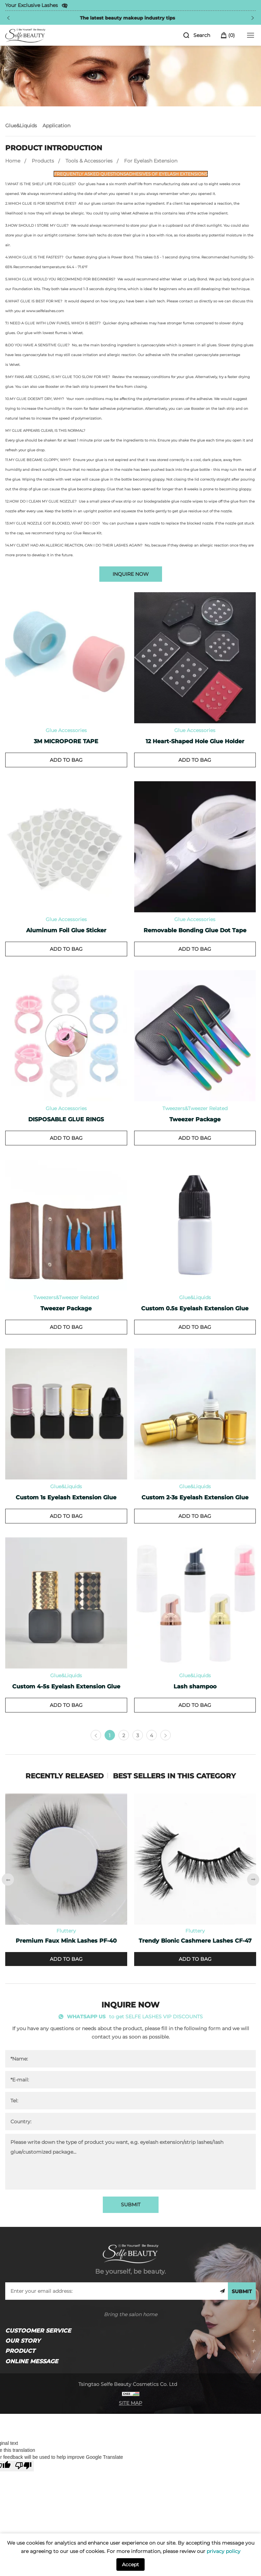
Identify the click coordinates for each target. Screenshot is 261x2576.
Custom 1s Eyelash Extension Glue (66, 1497)
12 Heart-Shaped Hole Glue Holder (195, 741)
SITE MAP (130, 2403)
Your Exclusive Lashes (31, 5)
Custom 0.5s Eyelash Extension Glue (194, 1308)
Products (43, 161)
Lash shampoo (195, 1686)
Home (12, 161)
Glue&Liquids (21, 125)
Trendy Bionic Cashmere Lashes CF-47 (195, 1940)
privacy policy (223, 2551)
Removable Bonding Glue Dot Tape (195, 930)
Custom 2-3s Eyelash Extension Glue (194, 1497)
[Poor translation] (23, 2466)
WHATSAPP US (86, 2016)
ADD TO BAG (66, 760)
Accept (130, 2564)
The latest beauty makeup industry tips (132, 18)
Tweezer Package (195, 1119)
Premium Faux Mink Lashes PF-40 (66, 1940)
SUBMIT (130, 2204)
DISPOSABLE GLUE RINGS (66, 1119)
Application (56, 125)
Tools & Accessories (89, 161)
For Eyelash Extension (150, 161)
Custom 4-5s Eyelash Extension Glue (66, 1686)
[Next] (253, 18)
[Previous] (8, 18)
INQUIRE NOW (131, 574)
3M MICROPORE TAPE (66, 741)
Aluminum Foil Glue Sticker (66, 930)
